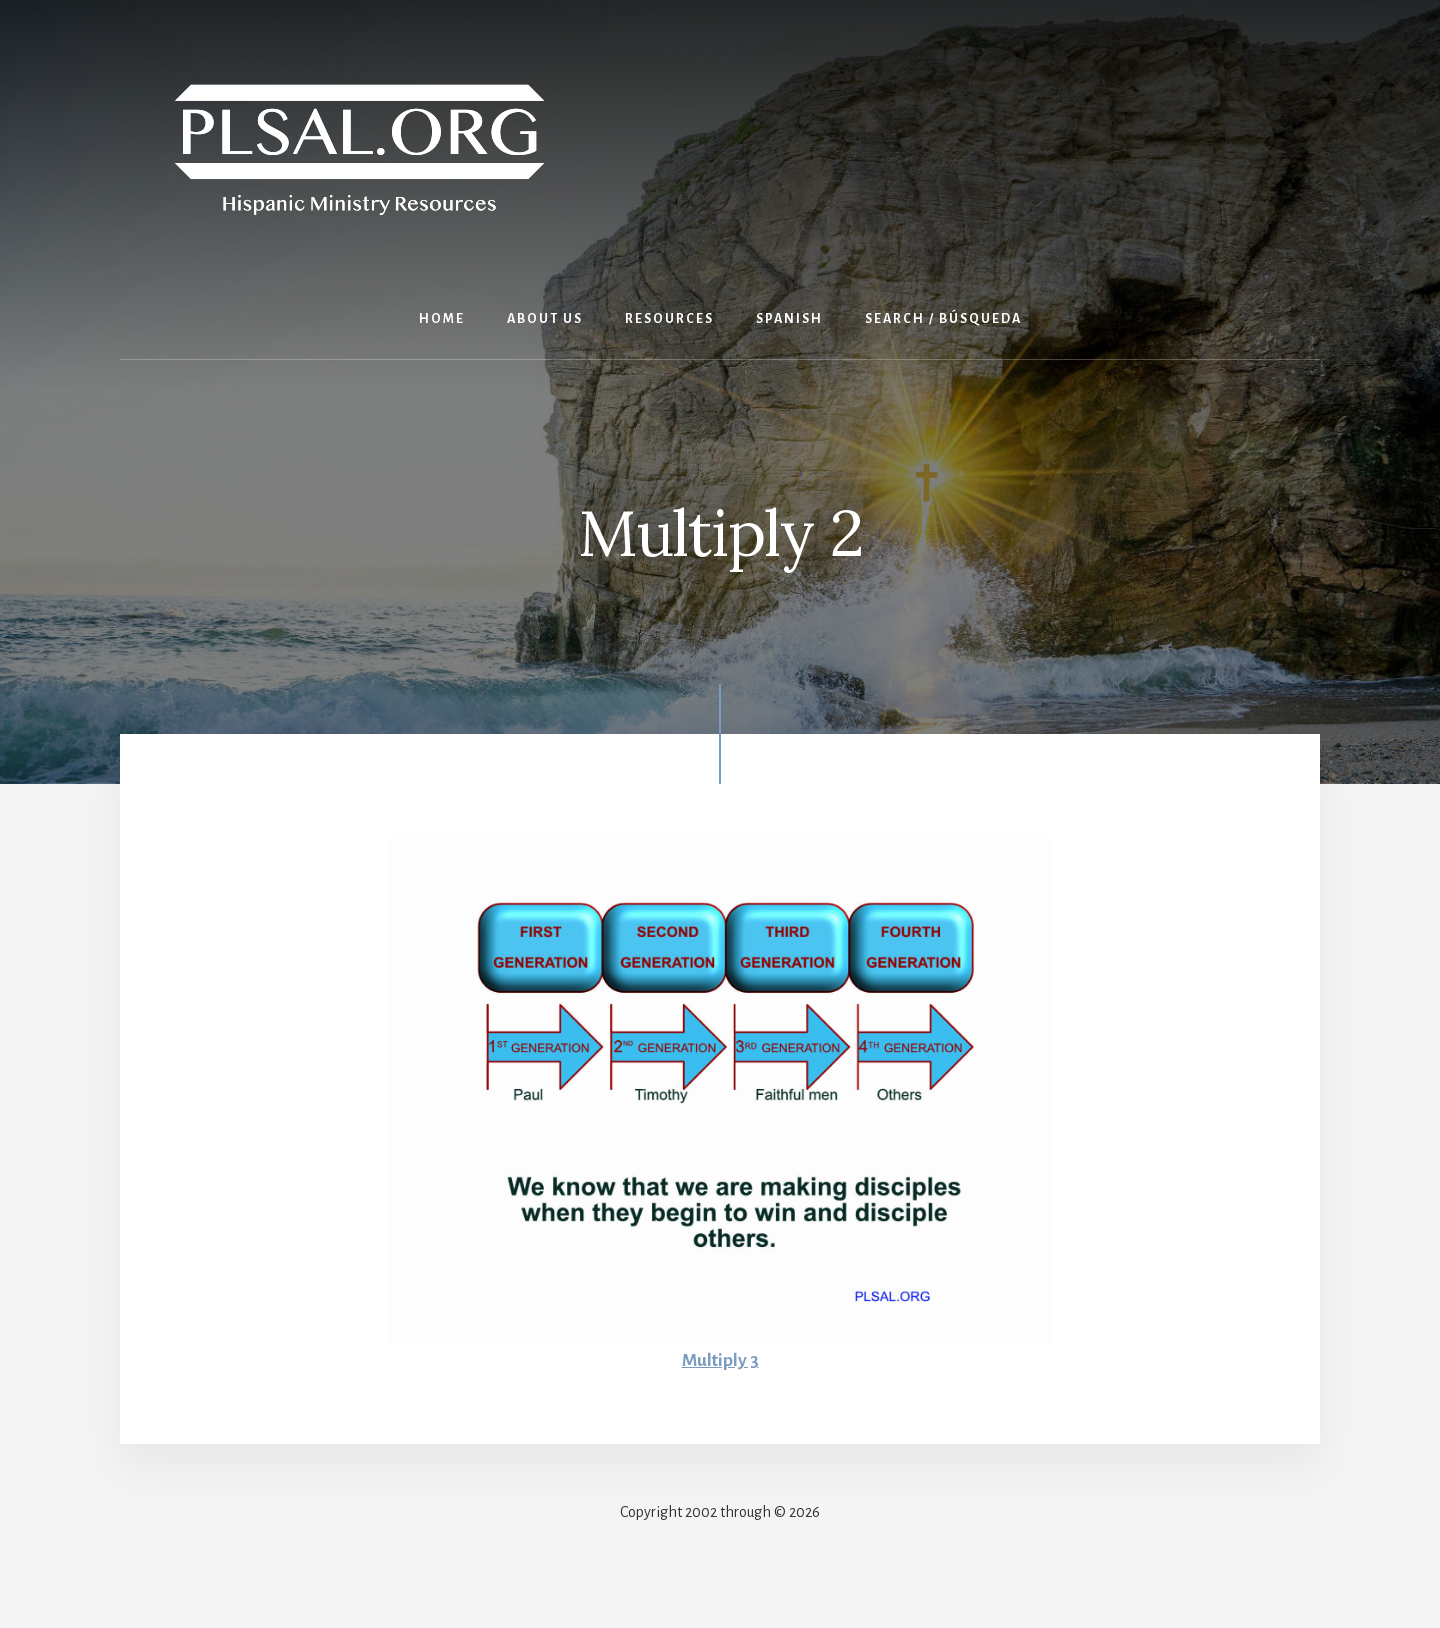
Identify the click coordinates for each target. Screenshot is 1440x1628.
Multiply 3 (720, 1360)
